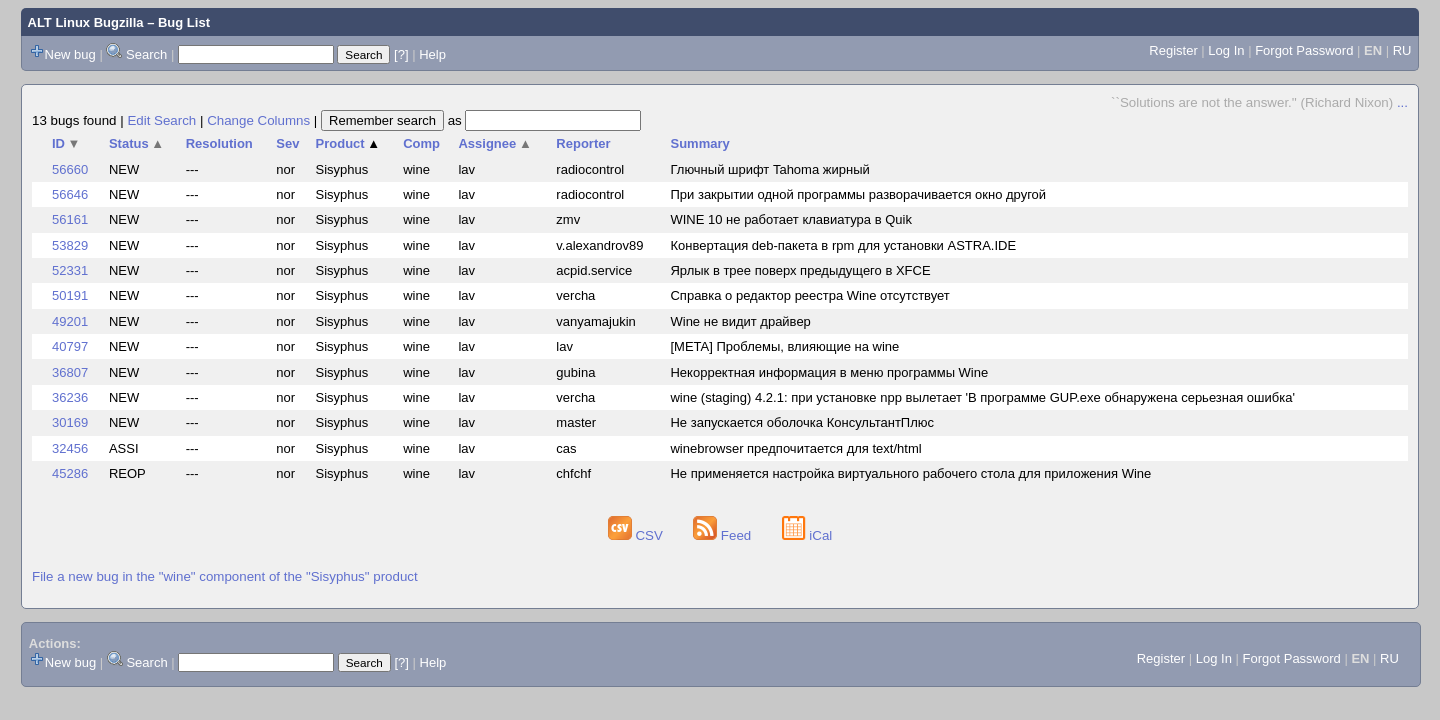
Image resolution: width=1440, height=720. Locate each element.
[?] (401, 54)
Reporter (583, 143)
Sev (287, 143)
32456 (70, 448)
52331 (70, 270)
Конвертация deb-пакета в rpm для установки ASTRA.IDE (843, 245)
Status (136, 143)
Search (146, 54)
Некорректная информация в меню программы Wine (829, 372)
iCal (807, 535)
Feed (724, 535)
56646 (70, 194)
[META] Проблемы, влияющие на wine (784, 346)
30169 (70, 422)
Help (432, 54)
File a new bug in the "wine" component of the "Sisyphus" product (225, 576)
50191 (70, 295)
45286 (70, 473)
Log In (1226, 50)
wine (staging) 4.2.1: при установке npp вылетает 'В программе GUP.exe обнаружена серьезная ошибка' (982, 397)
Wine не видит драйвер (740, 321)
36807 (70, 372)
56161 (70, 219)
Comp (421, 143)
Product (348, 143)
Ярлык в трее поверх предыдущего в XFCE (800, 270)
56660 (70, 169)
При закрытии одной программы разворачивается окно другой (858, 194)
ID (66, 143)
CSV (637, 535)
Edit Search (161, 120)
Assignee (494, 143)
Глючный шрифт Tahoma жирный (769, 169)
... (1402, 102)
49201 (70, 321)
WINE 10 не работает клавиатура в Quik (790, 219)
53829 (70, 245)
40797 (70, 346)
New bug (70, 54)
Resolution (219, 143)
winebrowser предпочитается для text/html (795, 448)
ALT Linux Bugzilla (86, 22)
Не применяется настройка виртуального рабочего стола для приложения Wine (910, 473)
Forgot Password (1304, 50)
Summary (699, 143)
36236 (70, 397)
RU (1402, 50)
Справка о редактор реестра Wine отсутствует (809, 295)
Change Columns (258, 120)
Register (1173, 50)
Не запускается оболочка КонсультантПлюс (802, 422)
